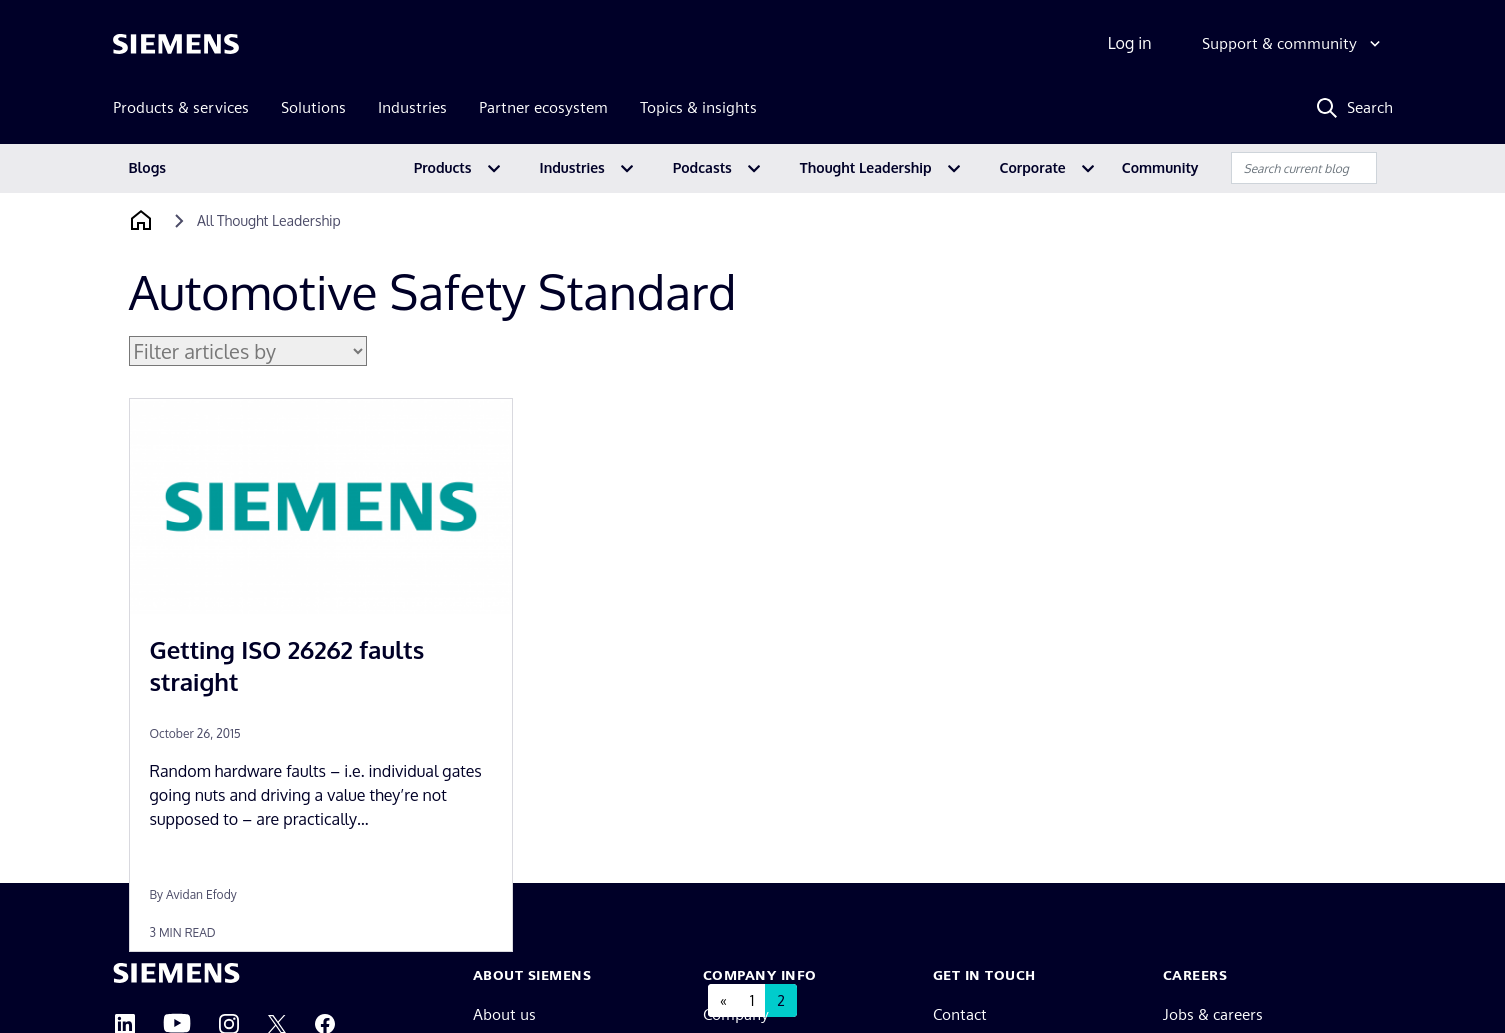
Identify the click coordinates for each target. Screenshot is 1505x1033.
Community (1160, 167)
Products (443, 167)
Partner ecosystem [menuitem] (543, 107)
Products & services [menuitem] (181, 107)
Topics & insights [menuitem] (698, 107)
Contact (960, 1014)
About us (504, 1014)
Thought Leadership (866, 167)
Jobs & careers (1213, 1014)
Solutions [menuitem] (313, 107)
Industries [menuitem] (412, 107)
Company (736, 1014)
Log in (1130, 43)
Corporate (1033, 167)
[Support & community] (1293, 44)
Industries (572, 167)
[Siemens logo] (176, 44)
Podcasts (702, 167)
